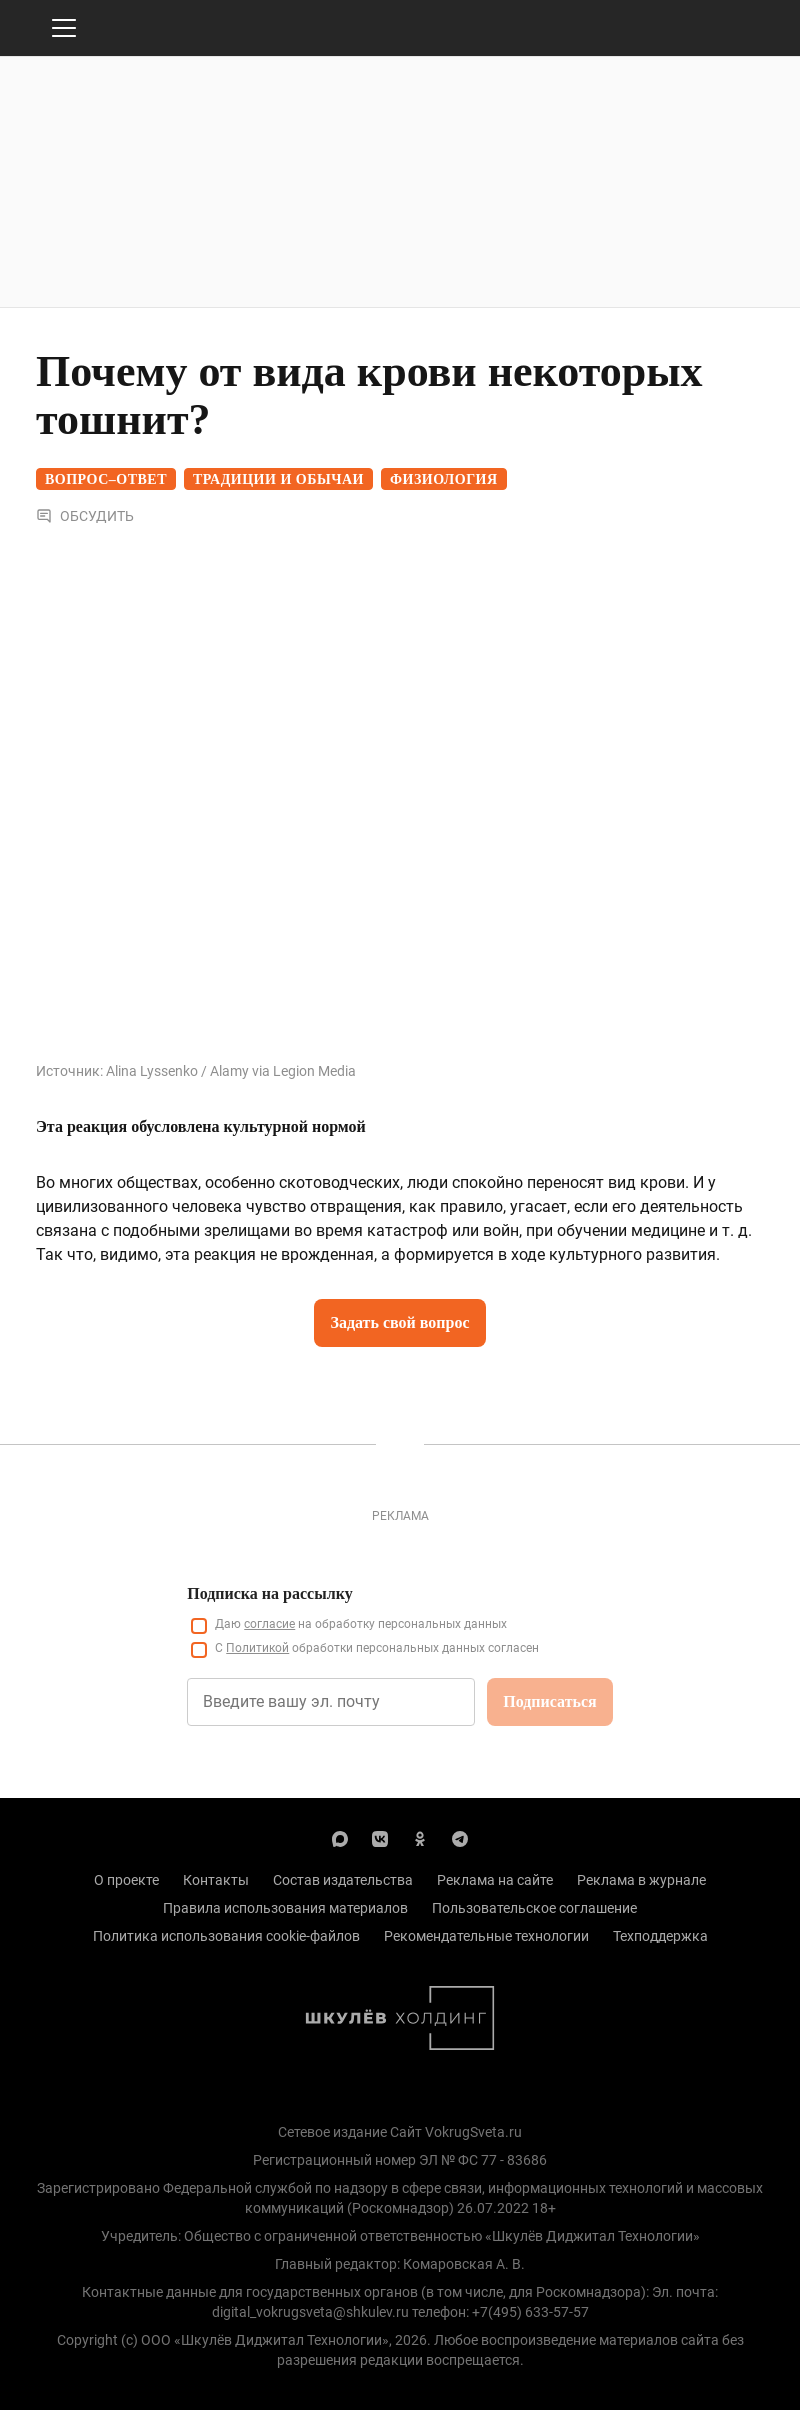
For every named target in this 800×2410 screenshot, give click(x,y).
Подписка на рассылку (269, 1593)
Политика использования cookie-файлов (226, 1936)
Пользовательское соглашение (534, 1908)
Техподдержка (660, 1936)
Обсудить (85, 516)
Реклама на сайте (495, 1880)
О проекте (126, 1880)
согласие (269, 1624)
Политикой (257, 1648)
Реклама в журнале (641, 1880)
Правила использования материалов (285, 1908)
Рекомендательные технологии (486, 1936)
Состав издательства (343, 1880)
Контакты (216, 1880)
